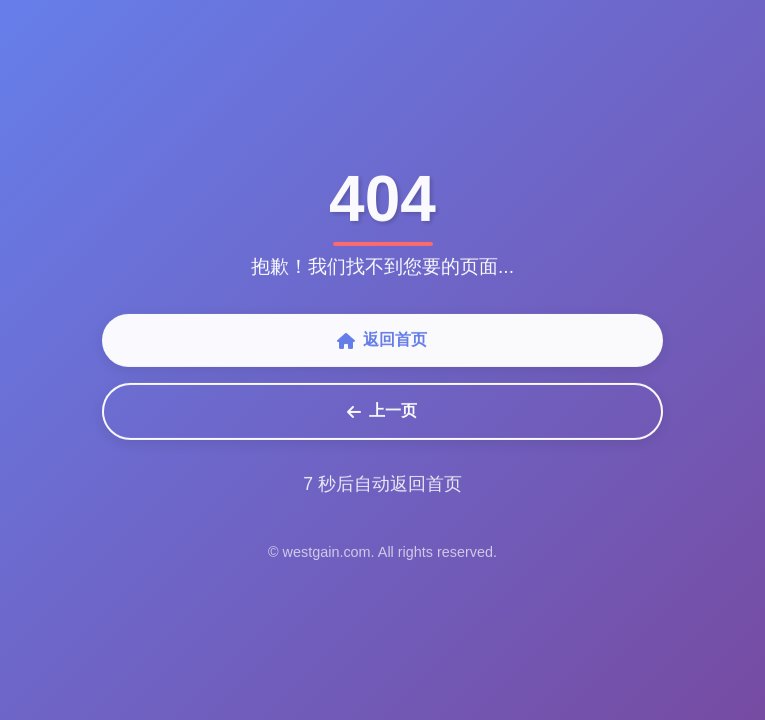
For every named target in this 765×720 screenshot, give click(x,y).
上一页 (382, 412)
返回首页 (382, 341)
